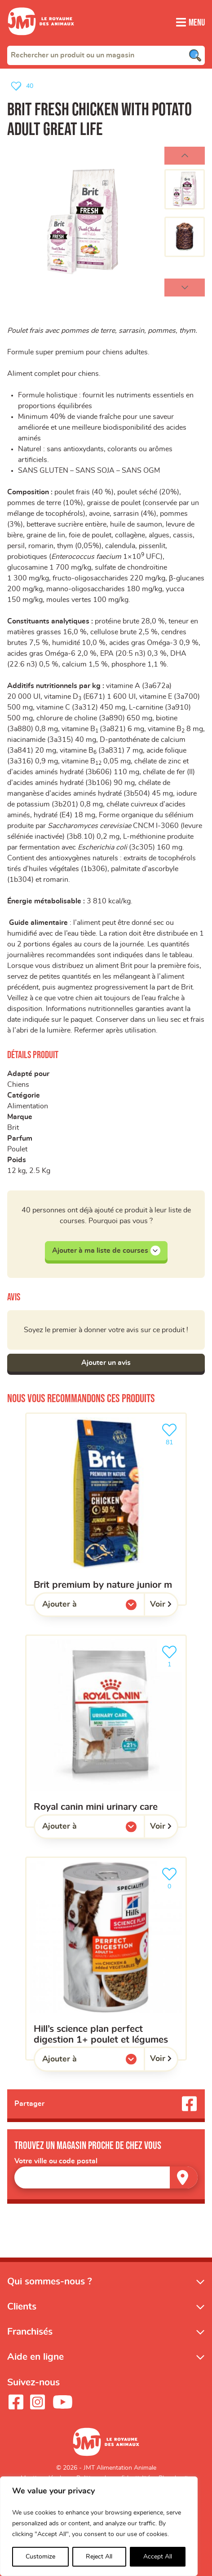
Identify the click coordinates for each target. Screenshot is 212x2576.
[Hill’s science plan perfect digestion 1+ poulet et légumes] (106, 1958)
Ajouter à (78, 1606)
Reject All (99, 2557)
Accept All (157, 2557)
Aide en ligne (35, 2357)
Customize (40, 2557)
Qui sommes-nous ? (49, 2281)
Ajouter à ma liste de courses (106, 1250)
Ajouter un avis (106, 1362)
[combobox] (106, 55)
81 (171, 1433)
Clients (21, 2306)
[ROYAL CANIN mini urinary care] (106, 1731)
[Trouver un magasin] (184, 2177)
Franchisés (30, 2331)
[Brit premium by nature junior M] (106, 1509)
